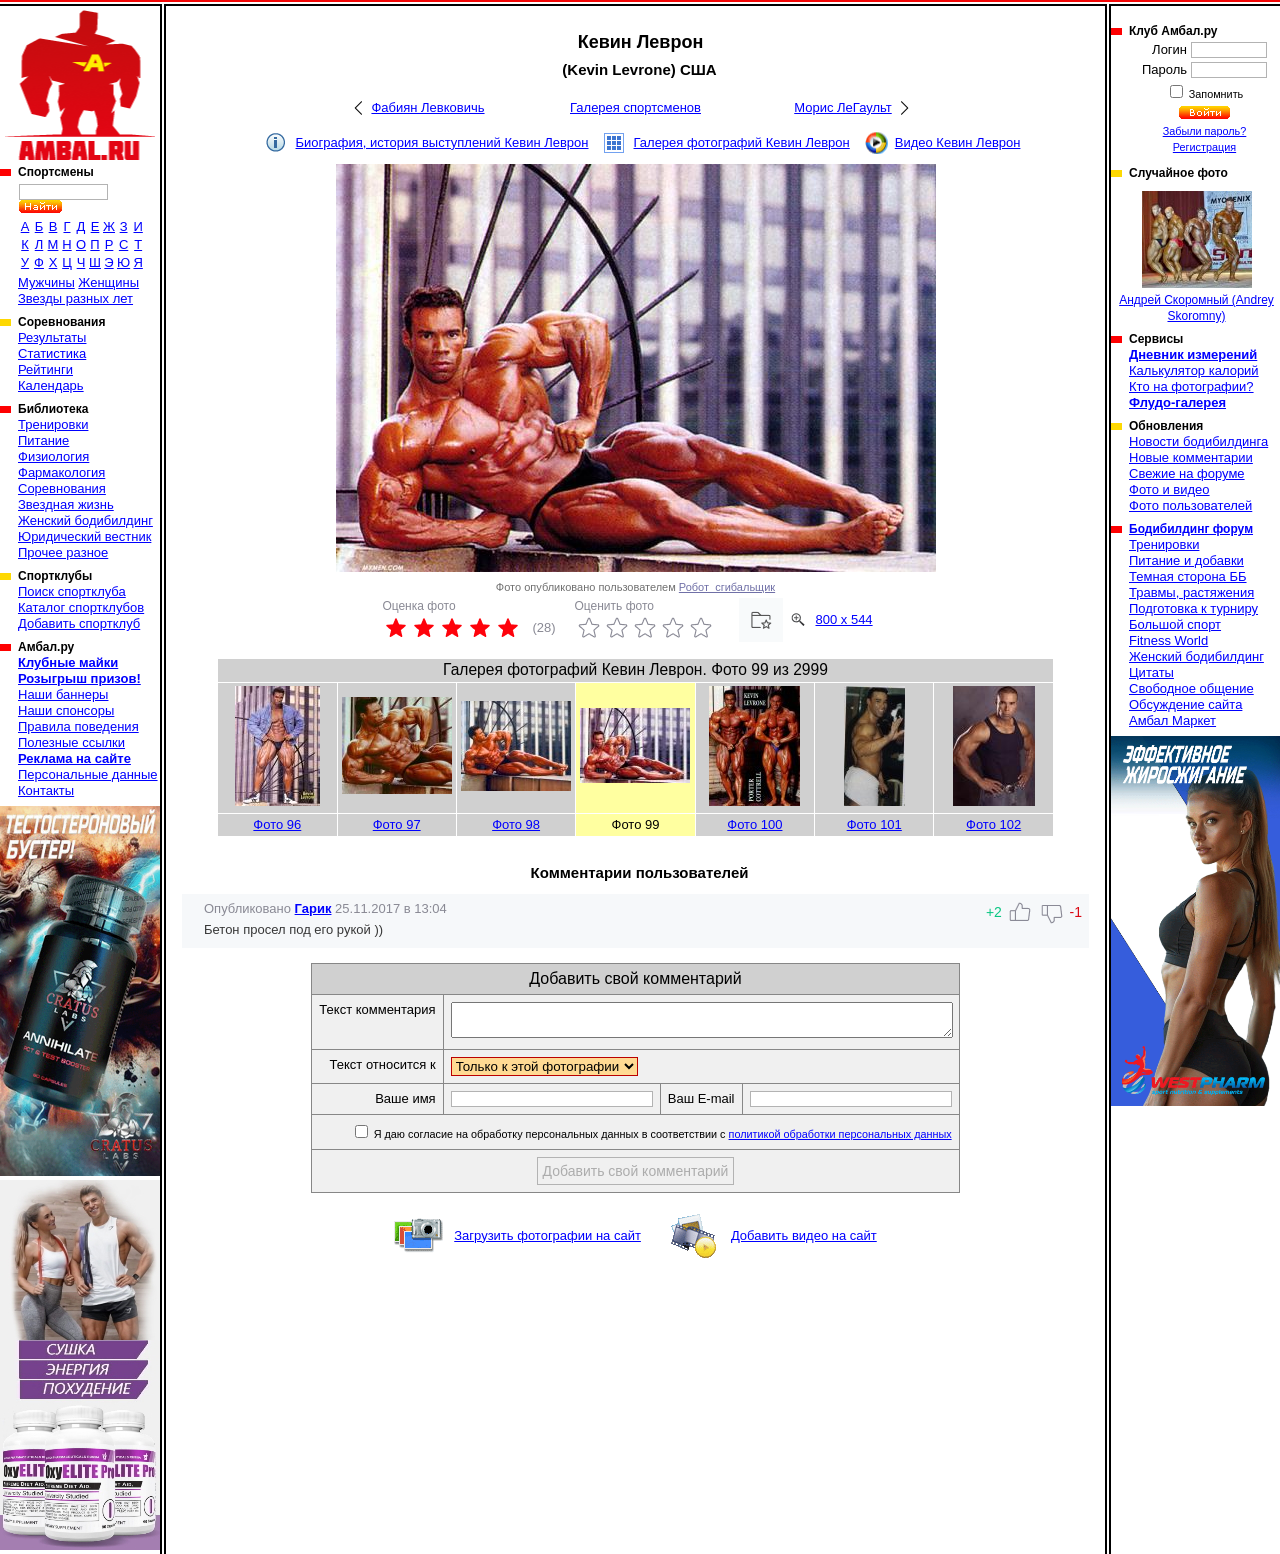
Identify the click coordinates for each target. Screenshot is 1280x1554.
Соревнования (62, 488)
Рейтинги (45, 369)
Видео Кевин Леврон (958, 142)
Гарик (313, 908)
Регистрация (1204, 147)
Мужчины (46, 282)
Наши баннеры (63, 694)
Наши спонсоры (66, 710)
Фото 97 (397, 824)
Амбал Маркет (1172, 720)
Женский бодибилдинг (85, 520)
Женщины (108, 282)
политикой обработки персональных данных (870, 1140)
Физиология (53, 456)
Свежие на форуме (1187, 473)
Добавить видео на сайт (804, 1241)
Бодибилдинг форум (1191, 529)
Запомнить (1215, 94)
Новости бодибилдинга (1198, 441)
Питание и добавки (1186, 560)
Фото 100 (754, 824)
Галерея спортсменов (635, 107)
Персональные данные (88, 774)
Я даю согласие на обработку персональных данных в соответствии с (691, 1140)
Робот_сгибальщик (727, 587)
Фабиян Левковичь (427, 107)
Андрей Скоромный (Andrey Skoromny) (1196, 257)
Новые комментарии (1191, 457)
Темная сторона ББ (1188, 576)
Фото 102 (993, 824)
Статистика (52, 353)
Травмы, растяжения (1191, 592)
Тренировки (53, 424)
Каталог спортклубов (81, 607)
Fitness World (1168, 640)
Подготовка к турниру (1193, 608)
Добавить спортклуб (79, 623)
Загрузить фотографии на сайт (547, 1241)
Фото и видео (1169, 489)
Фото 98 (516, 824)
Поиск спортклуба (72, 591)
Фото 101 (874, 824)
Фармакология (61, 472)
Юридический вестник (84, 536)
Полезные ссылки (71, 742)
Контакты (46, 790)
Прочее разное (63, 552)
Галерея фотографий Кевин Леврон (742, 142)
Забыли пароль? (1205, 131)
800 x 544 (844, 619)
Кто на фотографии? (1191, 386)
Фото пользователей (1190, 505)
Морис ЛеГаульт (842, 107)
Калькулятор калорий (1194, 370)
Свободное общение (1191, 688)
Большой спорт (1175, 624)
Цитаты (1151, 672)
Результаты (52, 337)
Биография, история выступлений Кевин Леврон (442, 142)
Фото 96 (277, 824)
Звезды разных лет (75, 298)
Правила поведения (78, 726)
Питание (43, 440)
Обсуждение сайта (1185, 704)
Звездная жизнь (66, 504)
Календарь (51, 385)
